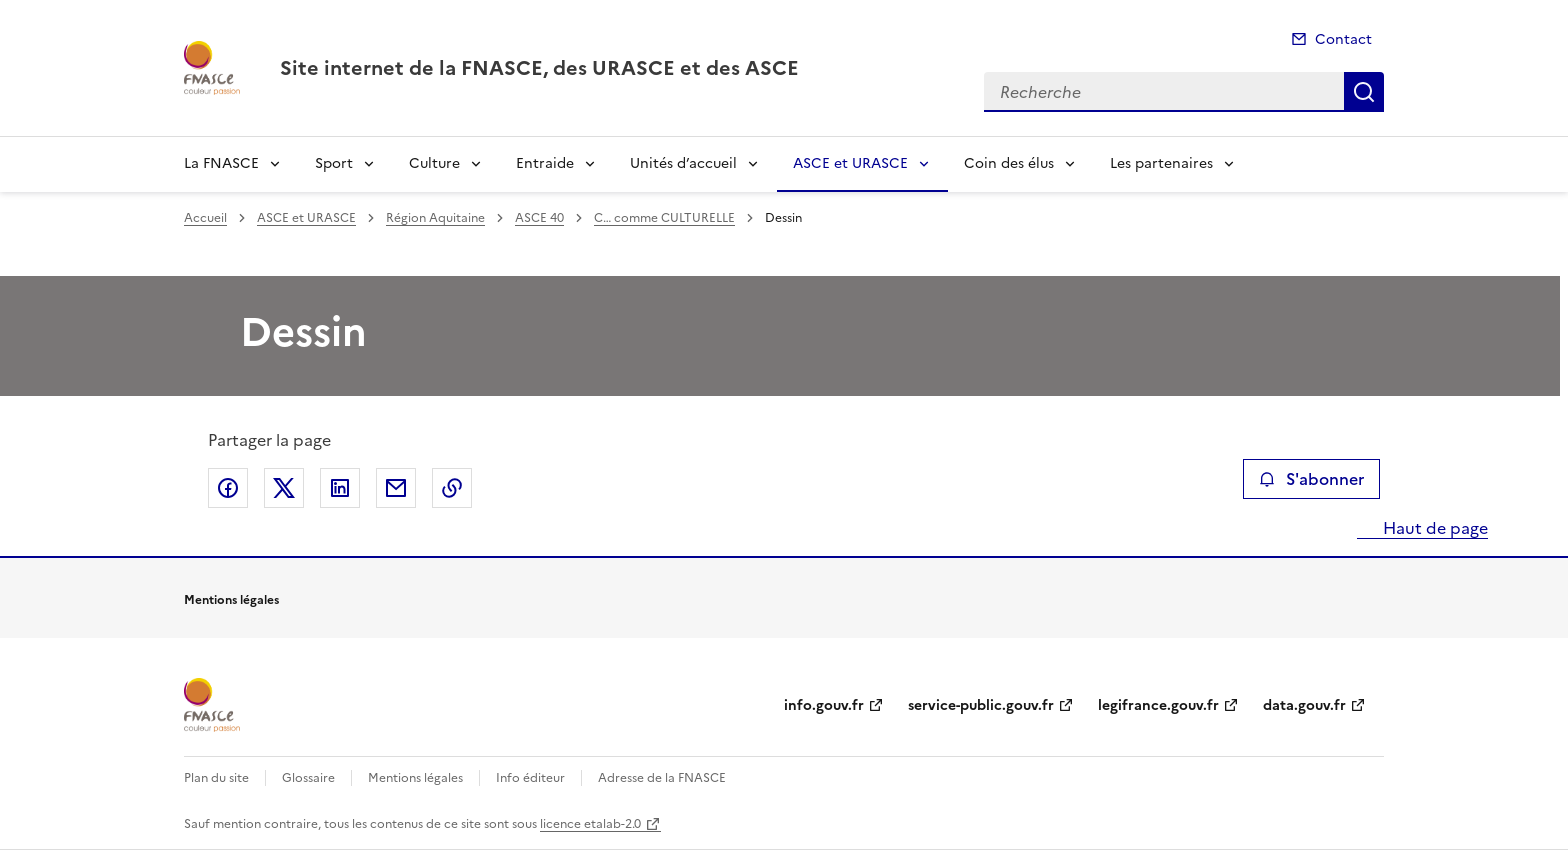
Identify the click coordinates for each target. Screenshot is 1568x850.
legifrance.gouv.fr (1158, 705)
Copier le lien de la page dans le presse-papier (452, 488)
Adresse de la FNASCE (662, 778)
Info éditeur (530, 778)
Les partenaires (1161, 163)
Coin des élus (1009, 163)
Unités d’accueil (683, 163)
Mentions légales (415, 778)
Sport (334, 163)
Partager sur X (284, 488)
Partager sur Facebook (228, 488)
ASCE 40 (539, 218)
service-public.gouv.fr (981, 705)
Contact (1343, 39)
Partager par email (396, 488)
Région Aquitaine (435, 218)
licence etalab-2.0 (590, 824)
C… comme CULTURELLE (664, 218)
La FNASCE (221, 163)
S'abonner (1311, 479)
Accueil (205, 218)
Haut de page (1433, 528)
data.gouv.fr (1304, 705)
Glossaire (308, 778)
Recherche (1364, 92)
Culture (434, 163)
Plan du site (216, 778)
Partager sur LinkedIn (340, 488)
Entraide (545, 163)
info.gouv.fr (824, 705)
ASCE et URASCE (850, 163)
